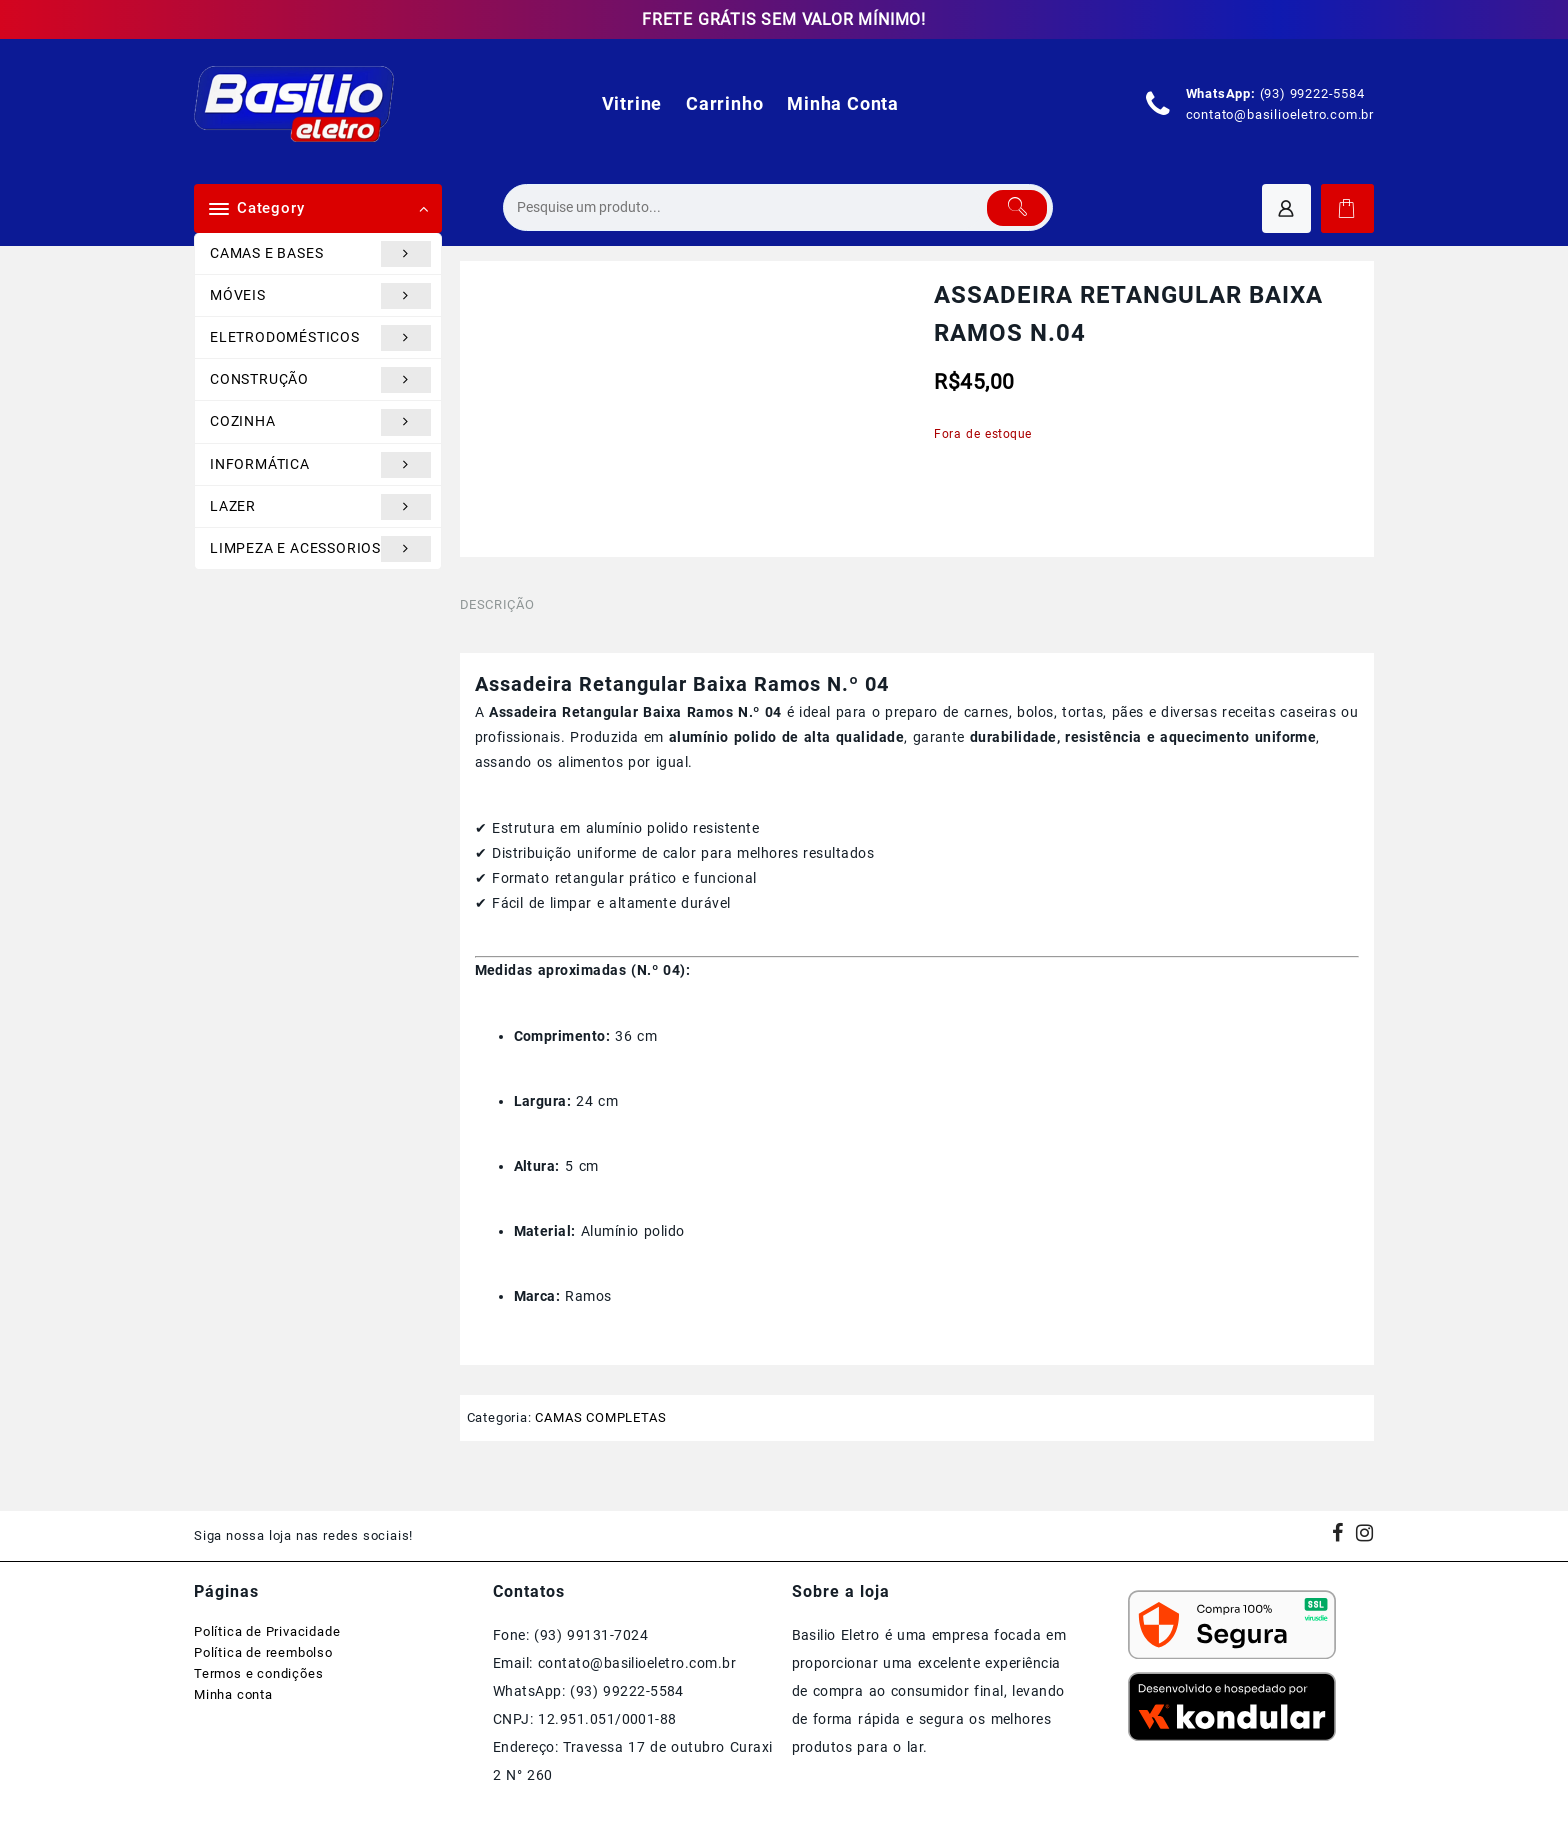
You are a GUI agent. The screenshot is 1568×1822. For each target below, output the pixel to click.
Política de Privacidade (267, 1631)
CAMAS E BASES (320, 254)
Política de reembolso (263, 1652)
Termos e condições (258, 1673)
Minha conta (233, 1694)
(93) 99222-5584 (1312, 93)
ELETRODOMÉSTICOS (320, 338)
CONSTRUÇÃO (320, 380)
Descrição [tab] (497, 604)
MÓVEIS (320, 296)
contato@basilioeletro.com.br (1280, 114)
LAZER (320, 507)
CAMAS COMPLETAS (600, 1417)
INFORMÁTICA (320, 465)
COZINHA (320, 422)
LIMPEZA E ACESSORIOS (320, 549)
